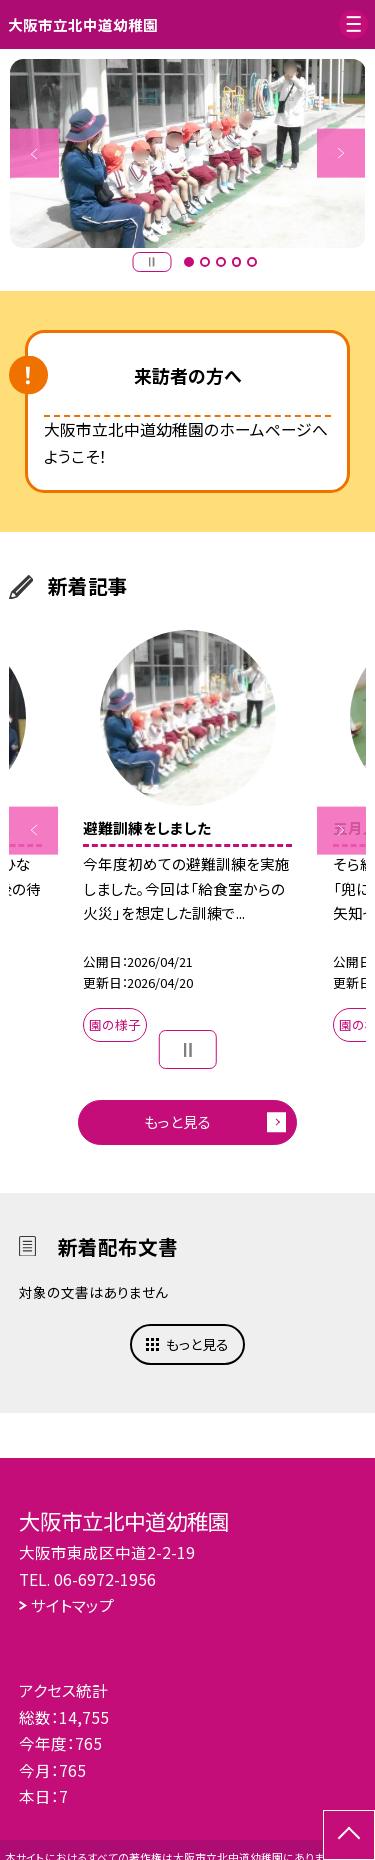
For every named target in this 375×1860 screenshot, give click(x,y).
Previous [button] (34, 153)
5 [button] (252, 262)
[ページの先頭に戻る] (349, 1835)
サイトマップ (72, 1605)
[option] (188, 154)
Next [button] (341, 153)
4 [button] (237, 262)
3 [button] (221, 262)
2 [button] (205, 262)
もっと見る (177, 1121)
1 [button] (189, 262)
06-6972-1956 (105, 1579)
